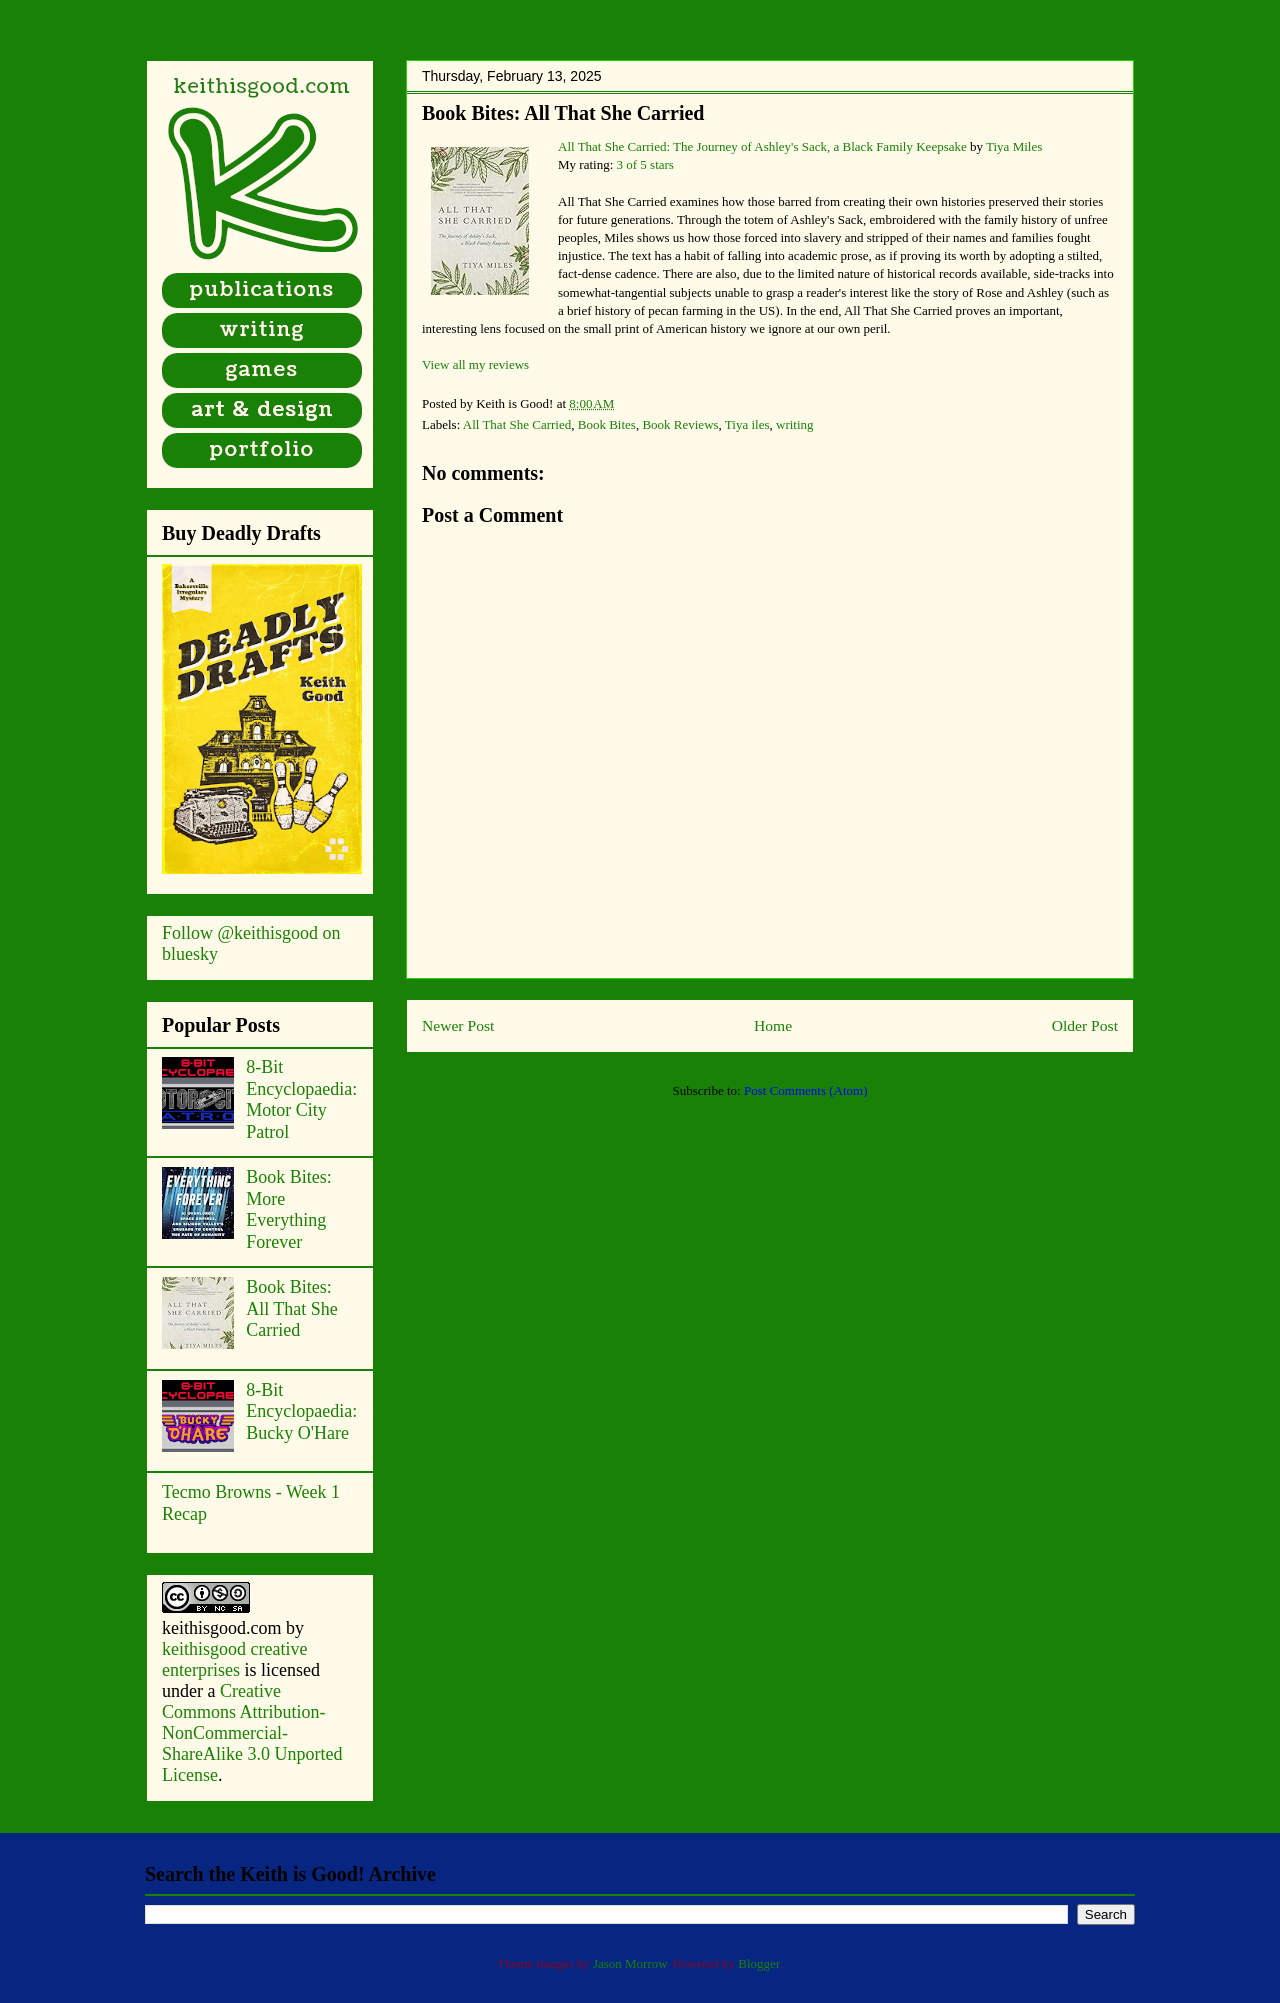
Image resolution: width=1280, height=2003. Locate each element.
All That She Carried (517, 424)
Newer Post (458, 1025)
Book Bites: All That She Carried (563, 113)
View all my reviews (475, 364)
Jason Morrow (630, 1963)
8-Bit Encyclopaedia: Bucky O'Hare (301, 1411)
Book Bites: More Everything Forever (289, 1209)
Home (773, 1025)
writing (795, 424)
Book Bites (607, 424)
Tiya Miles (1014, 146)
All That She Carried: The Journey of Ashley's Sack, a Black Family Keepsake (762, 146)
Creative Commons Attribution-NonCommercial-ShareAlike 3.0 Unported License (252, 1733)
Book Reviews (680, 424)
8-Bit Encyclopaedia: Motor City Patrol (301, 1099)
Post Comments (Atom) (806, 1090)
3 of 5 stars (645, 164)
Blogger (758, 1963)
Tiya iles (747, 424)
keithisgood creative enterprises (234, 1659)
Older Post (1085, 1025)
